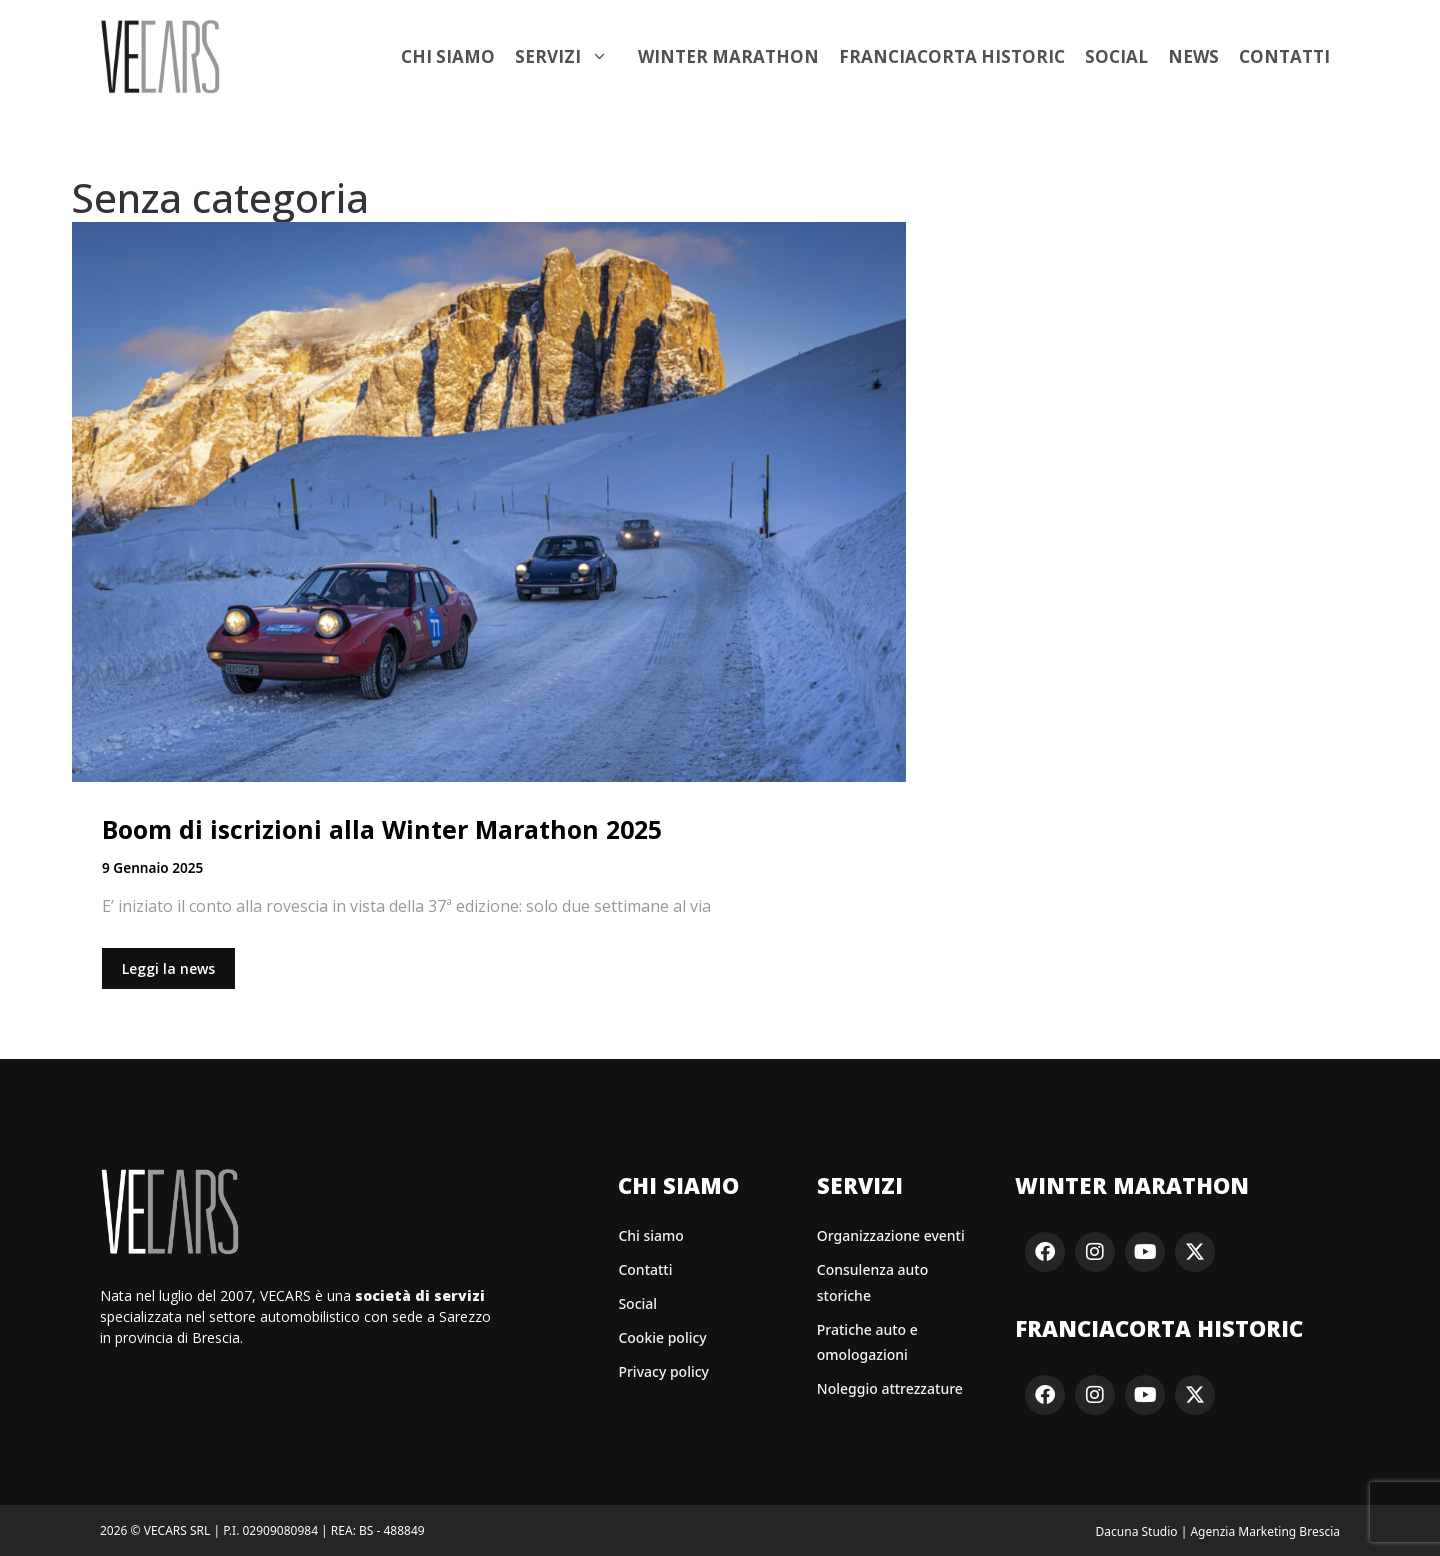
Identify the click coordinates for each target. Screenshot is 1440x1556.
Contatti (1284, 56)
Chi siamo (448, 56)
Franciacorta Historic (952, 56)
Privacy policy (663, 1371)
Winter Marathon (728, 56)
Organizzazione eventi (891, 1235)
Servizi (571, 57)
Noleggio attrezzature (890, 1388)
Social (1116, 56)
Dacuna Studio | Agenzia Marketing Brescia (1218, 1531)
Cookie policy (662, 1337)
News (1193, 56)
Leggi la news (168, 968)
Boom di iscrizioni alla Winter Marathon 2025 (382, 829)
